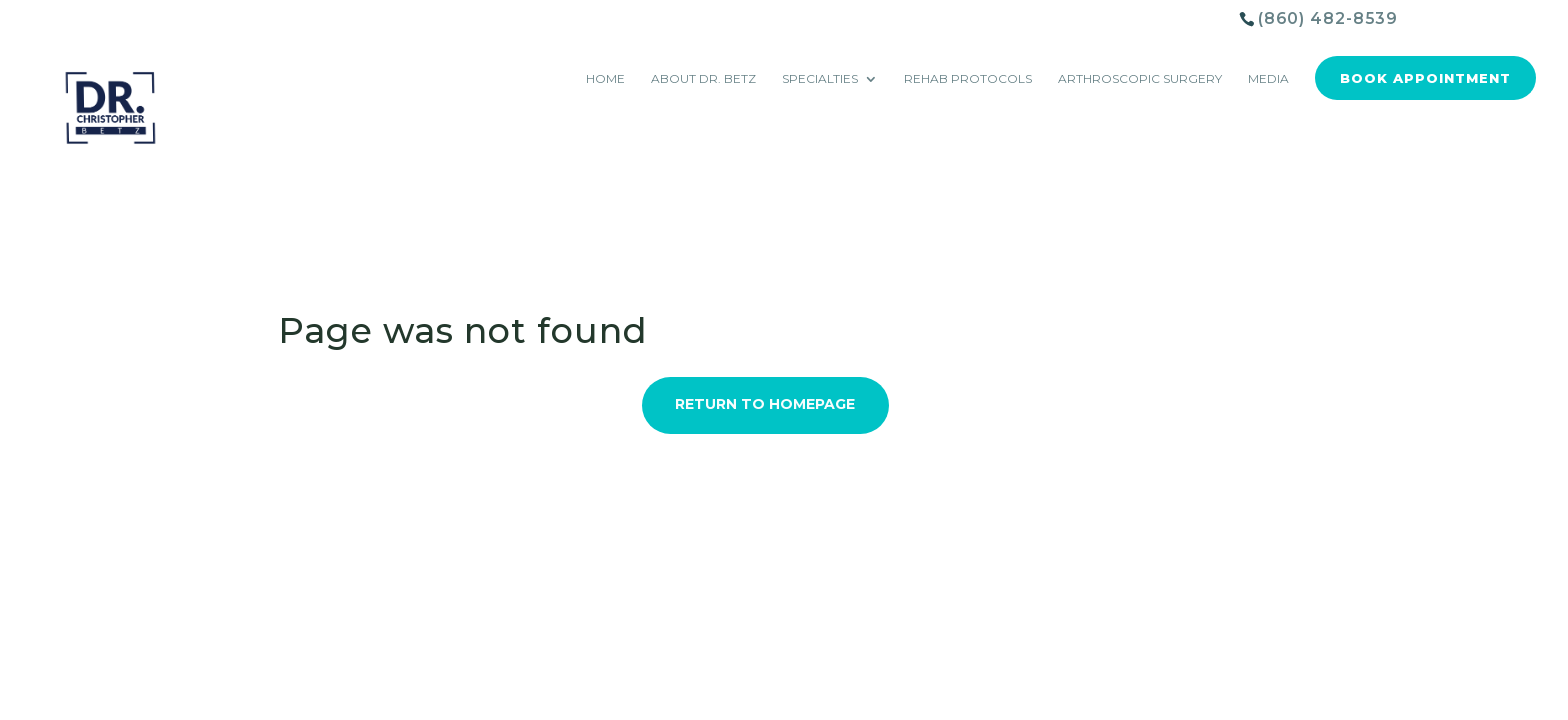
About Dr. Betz (703, 79)
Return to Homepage (765, 404)
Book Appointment (1425, 78)
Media (1268, 79)
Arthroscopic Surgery (1140, 79)
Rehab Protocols (968, 79)
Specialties (820, 79)
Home (605, 79)
